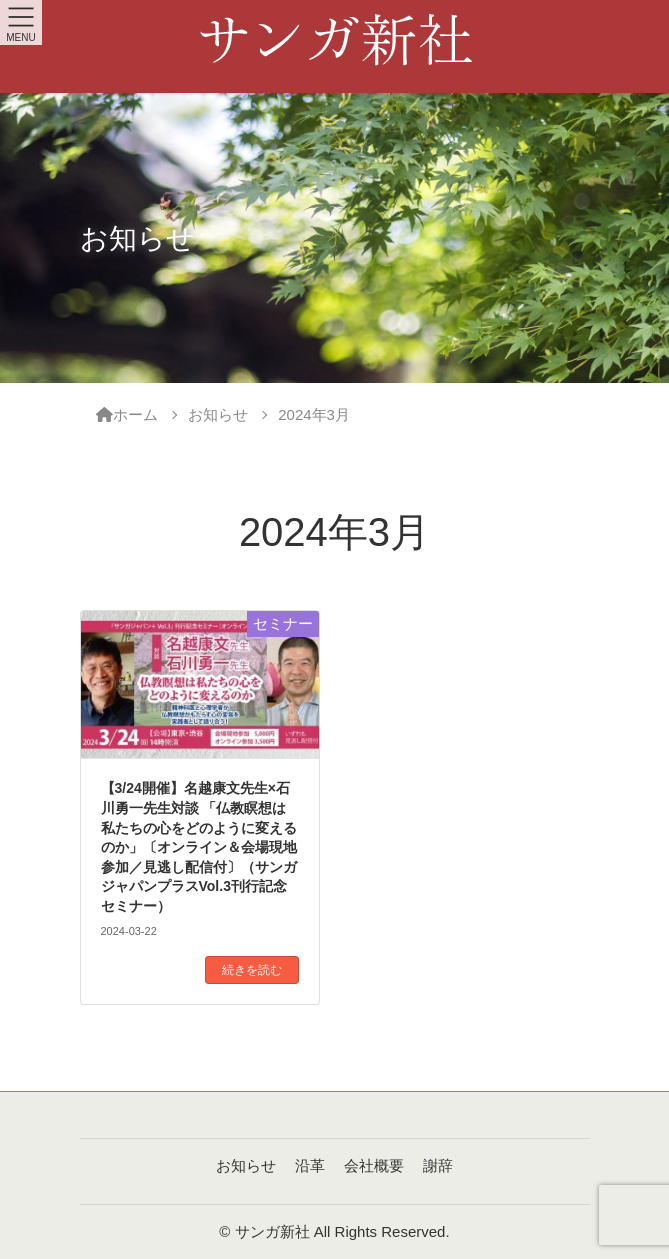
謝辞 (438, 1165)
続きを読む (252, 970)
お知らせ (246, 1165)
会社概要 (374, 1165)
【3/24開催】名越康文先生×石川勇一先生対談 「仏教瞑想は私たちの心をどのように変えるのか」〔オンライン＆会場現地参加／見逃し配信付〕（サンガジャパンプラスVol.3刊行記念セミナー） (199, 847)
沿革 (310, 1165)
